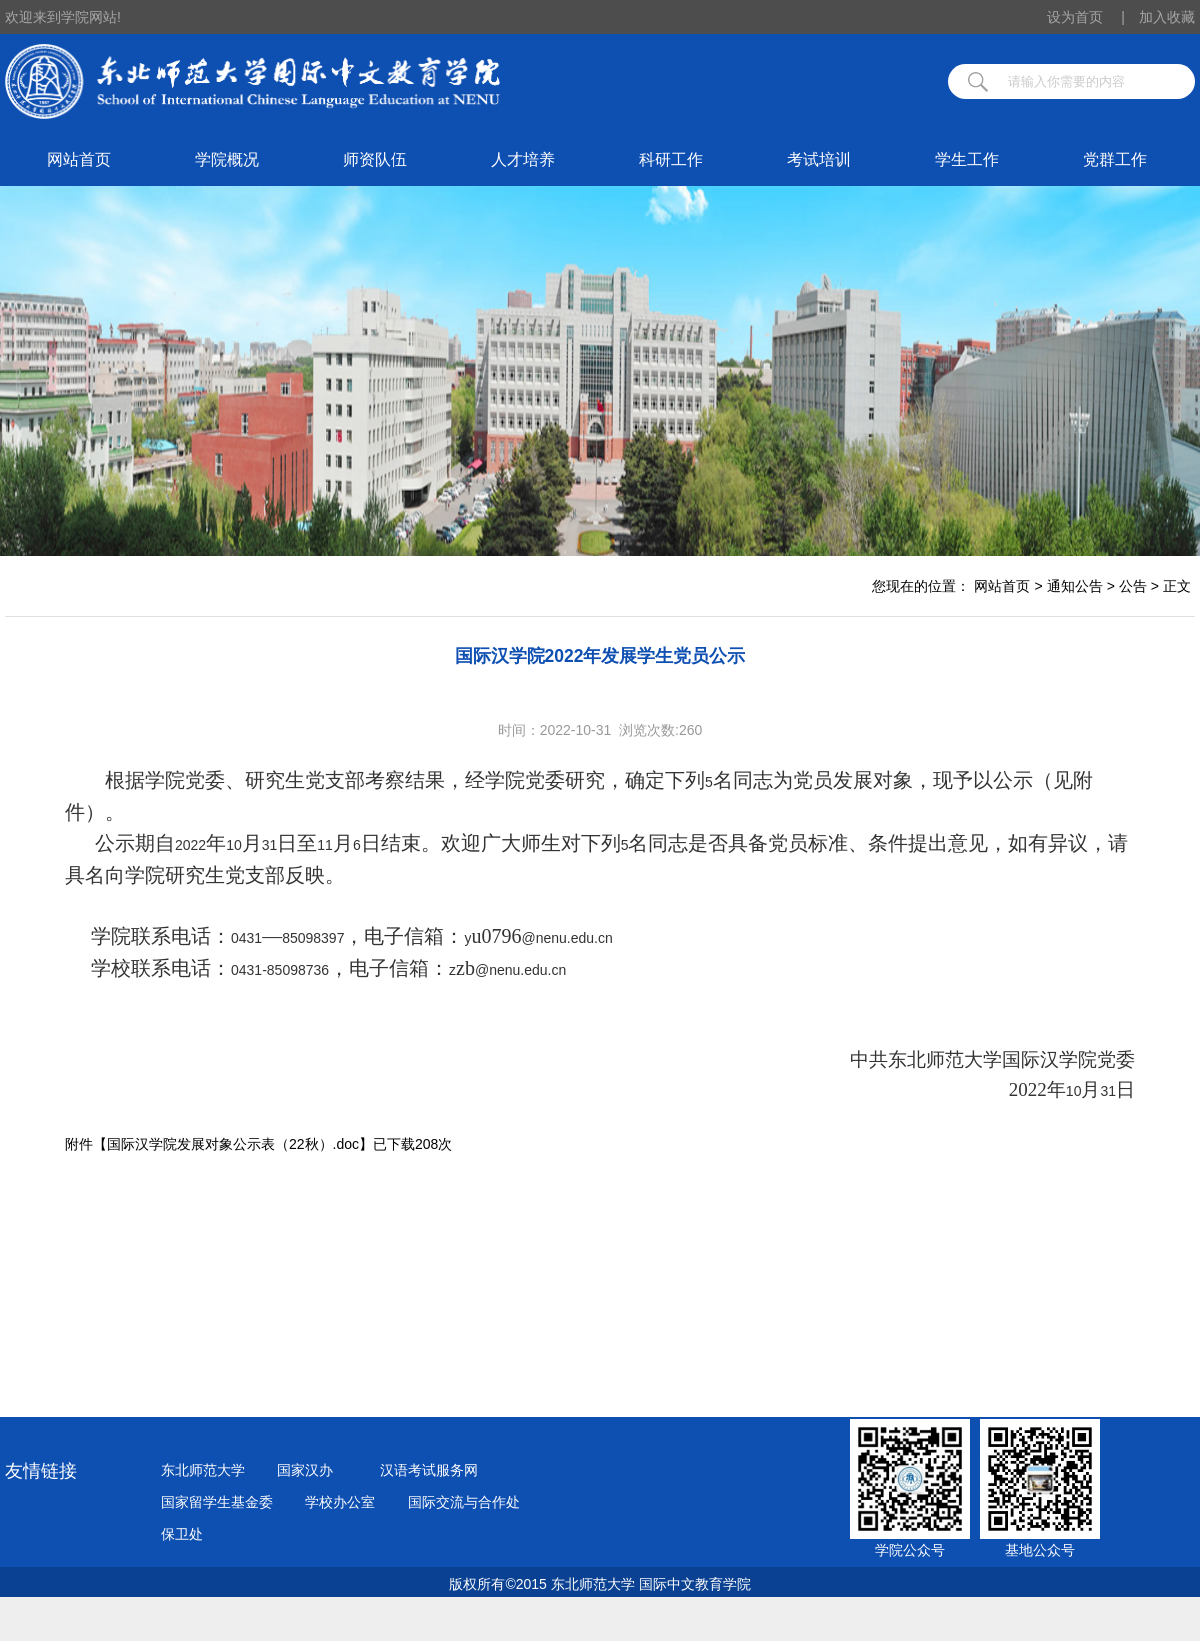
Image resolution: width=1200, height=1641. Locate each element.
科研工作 (671, 159)
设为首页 (1086, 17)
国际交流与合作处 (464, 1502)
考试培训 (819, 159)
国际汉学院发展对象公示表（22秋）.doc (233, 1144)
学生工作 (967, 159)
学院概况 (227, 159)
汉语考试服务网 (429, 1470)
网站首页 (79, 159)
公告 (1133, 586)
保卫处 (182, 1534)
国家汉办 (305, 1470)
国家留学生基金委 (217, 1502)
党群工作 (1115, 159)
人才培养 (523, 159)
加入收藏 (1167, 17)
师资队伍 (375, 159)
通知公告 (1075, 586)
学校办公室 (340, 1502)
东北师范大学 (203, 1470)
